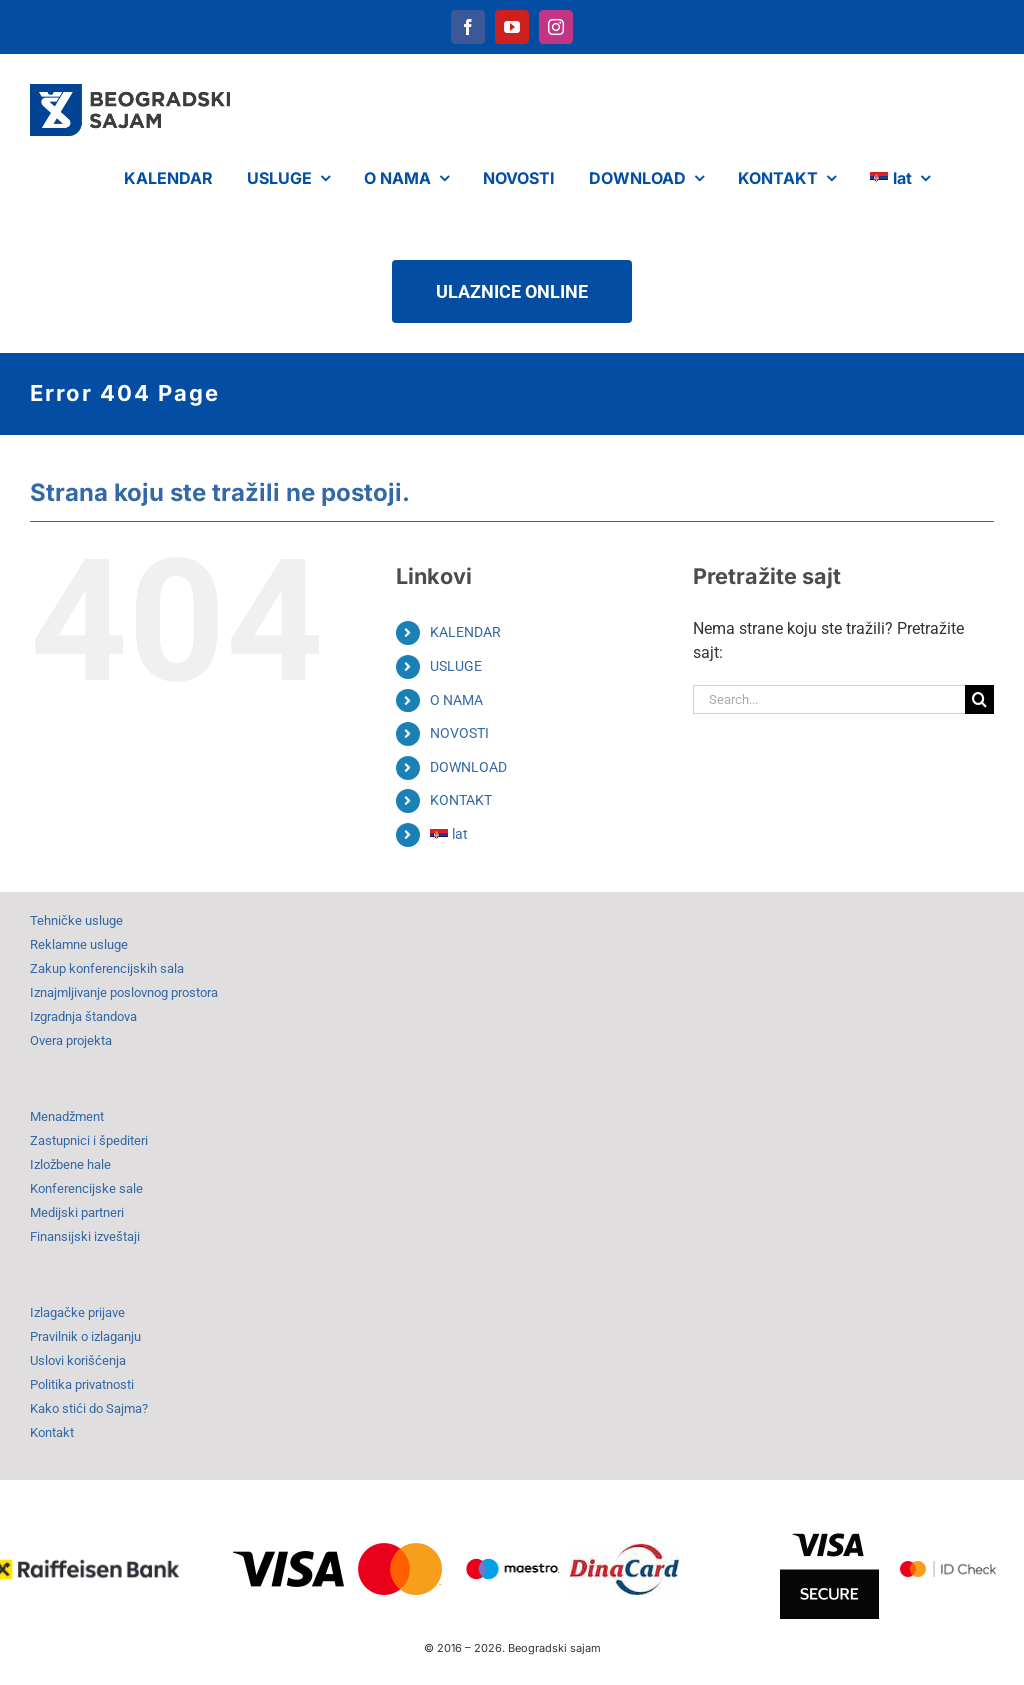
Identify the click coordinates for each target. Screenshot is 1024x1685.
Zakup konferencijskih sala (107, 968)
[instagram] (556, 27)
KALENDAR (465, 632)
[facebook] (468, 27)
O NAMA (456, 700)
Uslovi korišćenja (78, 1360)
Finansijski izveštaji (85, 1236)
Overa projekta (71, 1040)
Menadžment (67, 1116)
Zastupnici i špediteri (89, 1140)
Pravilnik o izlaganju (85, 1336)
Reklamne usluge (79, 944)
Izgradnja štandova (83, 1016)
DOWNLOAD (468, 767)
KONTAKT (461, 800)
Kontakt (52, 1432)
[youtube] (512, 27)
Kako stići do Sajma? (89, 1408)
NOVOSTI (459, 733)
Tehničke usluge (76, 920)
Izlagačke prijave (77, 1312)
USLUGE (456, 666)
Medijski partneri (77, 1212)
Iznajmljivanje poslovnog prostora (124, 992)
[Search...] (829, 699)
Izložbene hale (70, 1164)
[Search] (979, 699)
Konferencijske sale (86, 1188)
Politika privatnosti (82, 1384)
